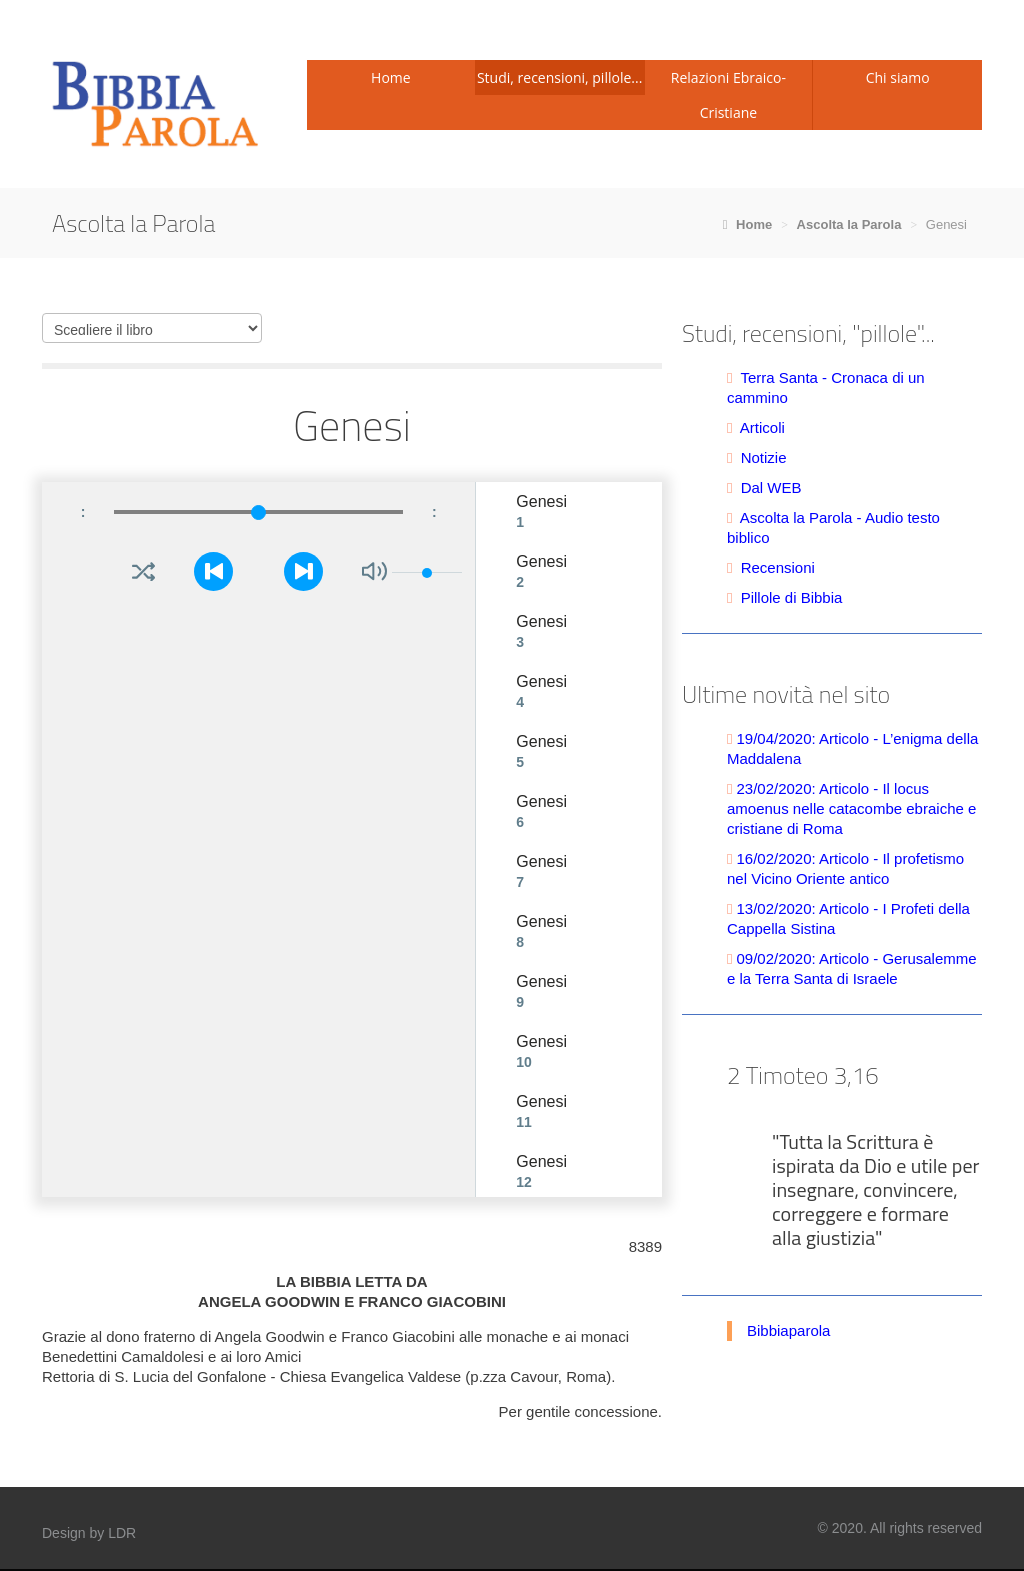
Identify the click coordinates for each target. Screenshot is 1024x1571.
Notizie (764, 457)
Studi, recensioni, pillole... (559, 77)
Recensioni (778, 567)
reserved (955, 1528)
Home (391, 77)
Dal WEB (771, 487)
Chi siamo (898, 77)
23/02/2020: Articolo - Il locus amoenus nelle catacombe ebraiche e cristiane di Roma (851, 808)
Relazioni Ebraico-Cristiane (728, 95)
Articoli (762, 427)
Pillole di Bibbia (792, 597)
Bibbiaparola (788, 1330)
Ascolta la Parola (849, 224)
